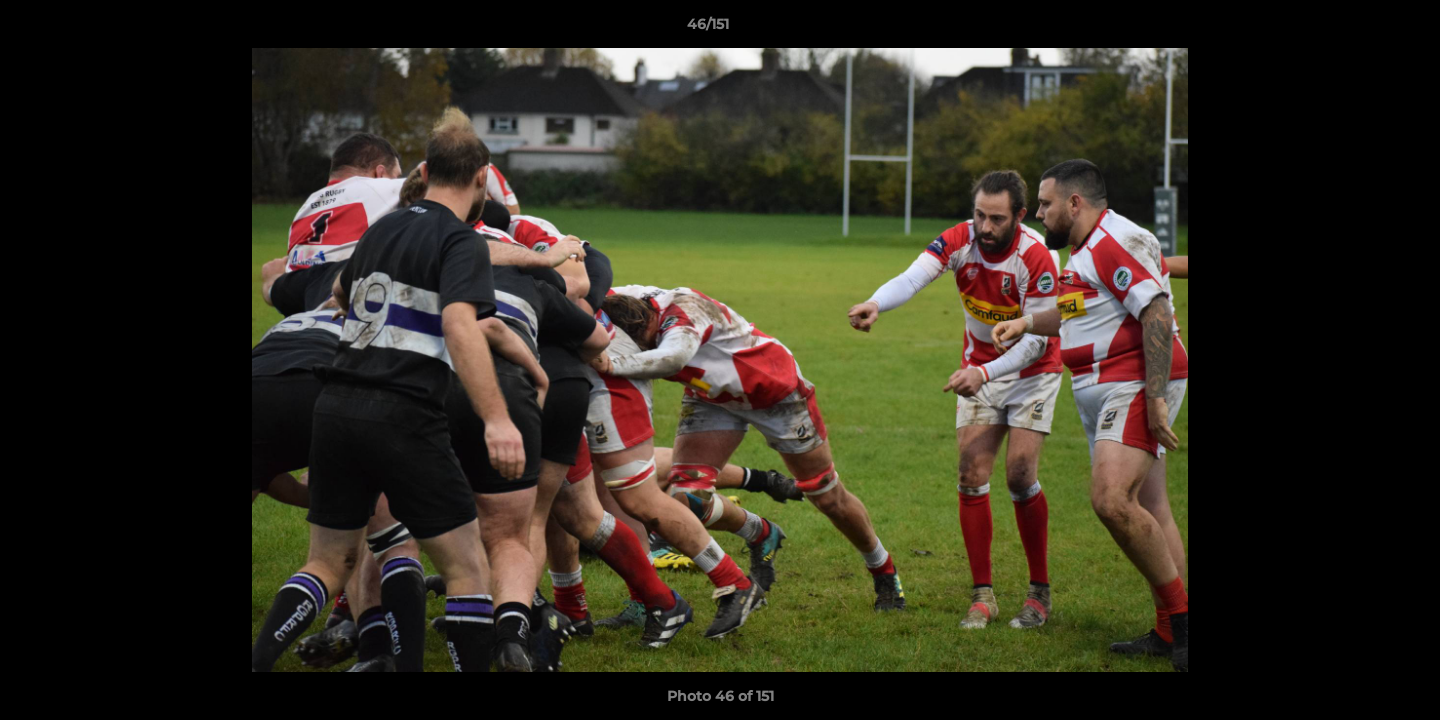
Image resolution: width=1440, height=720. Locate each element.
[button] (1356, 29)
